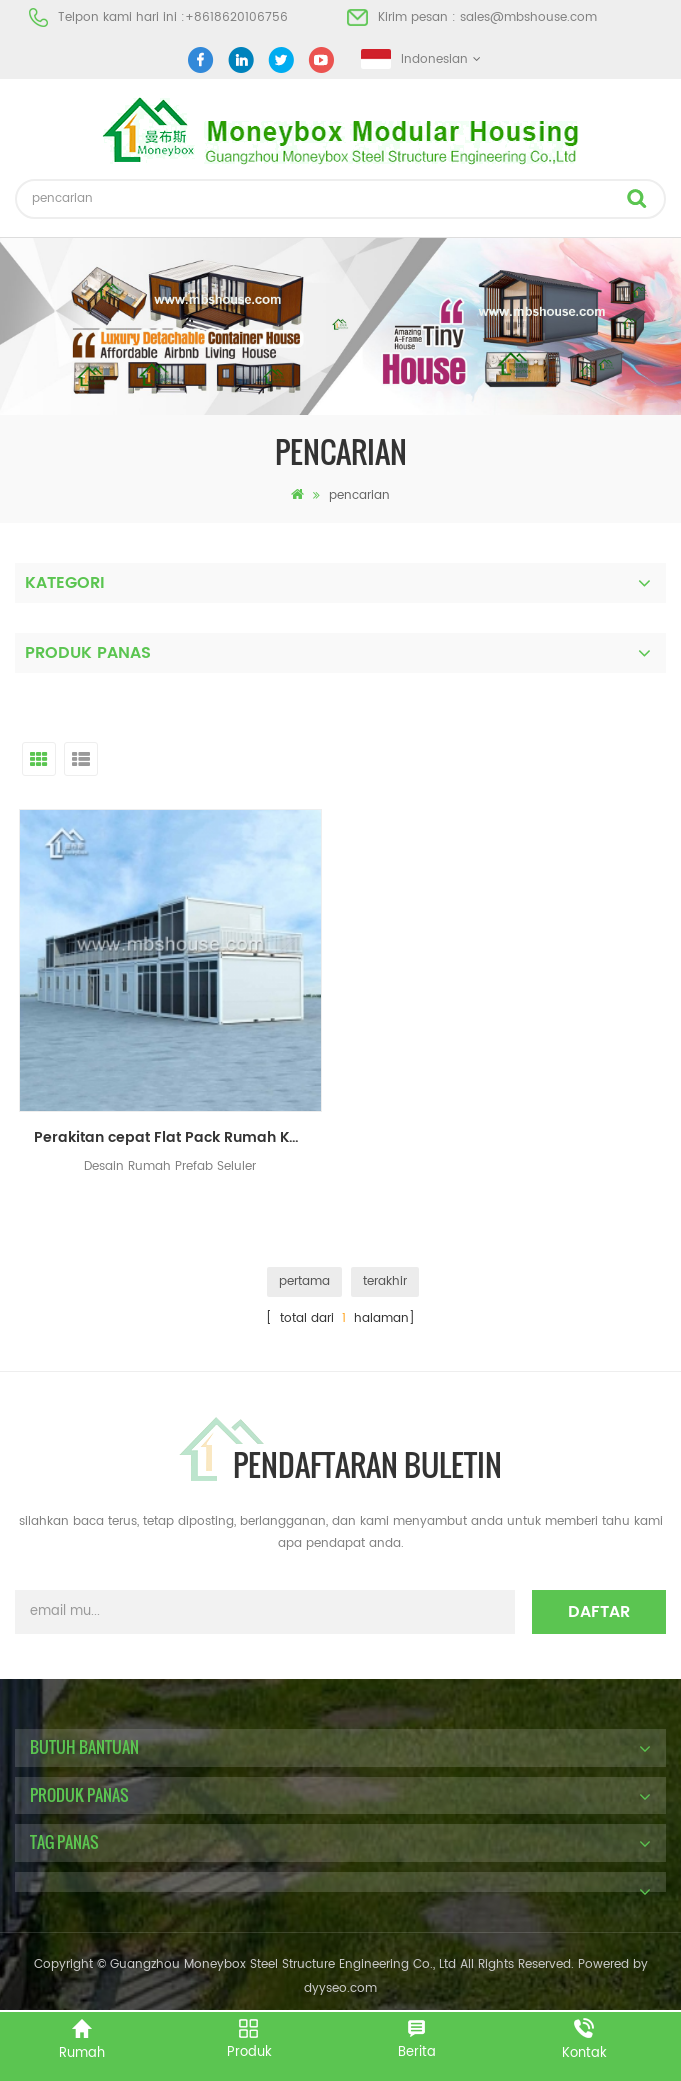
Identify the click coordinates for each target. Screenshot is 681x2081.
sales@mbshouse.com (528, 17)
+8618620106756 (236, 17)
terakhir (385, 1281)
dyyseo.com (340, 1988)
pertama (304, 1281)
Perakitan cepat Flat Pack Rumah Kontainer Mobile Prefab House (178, 1137)
